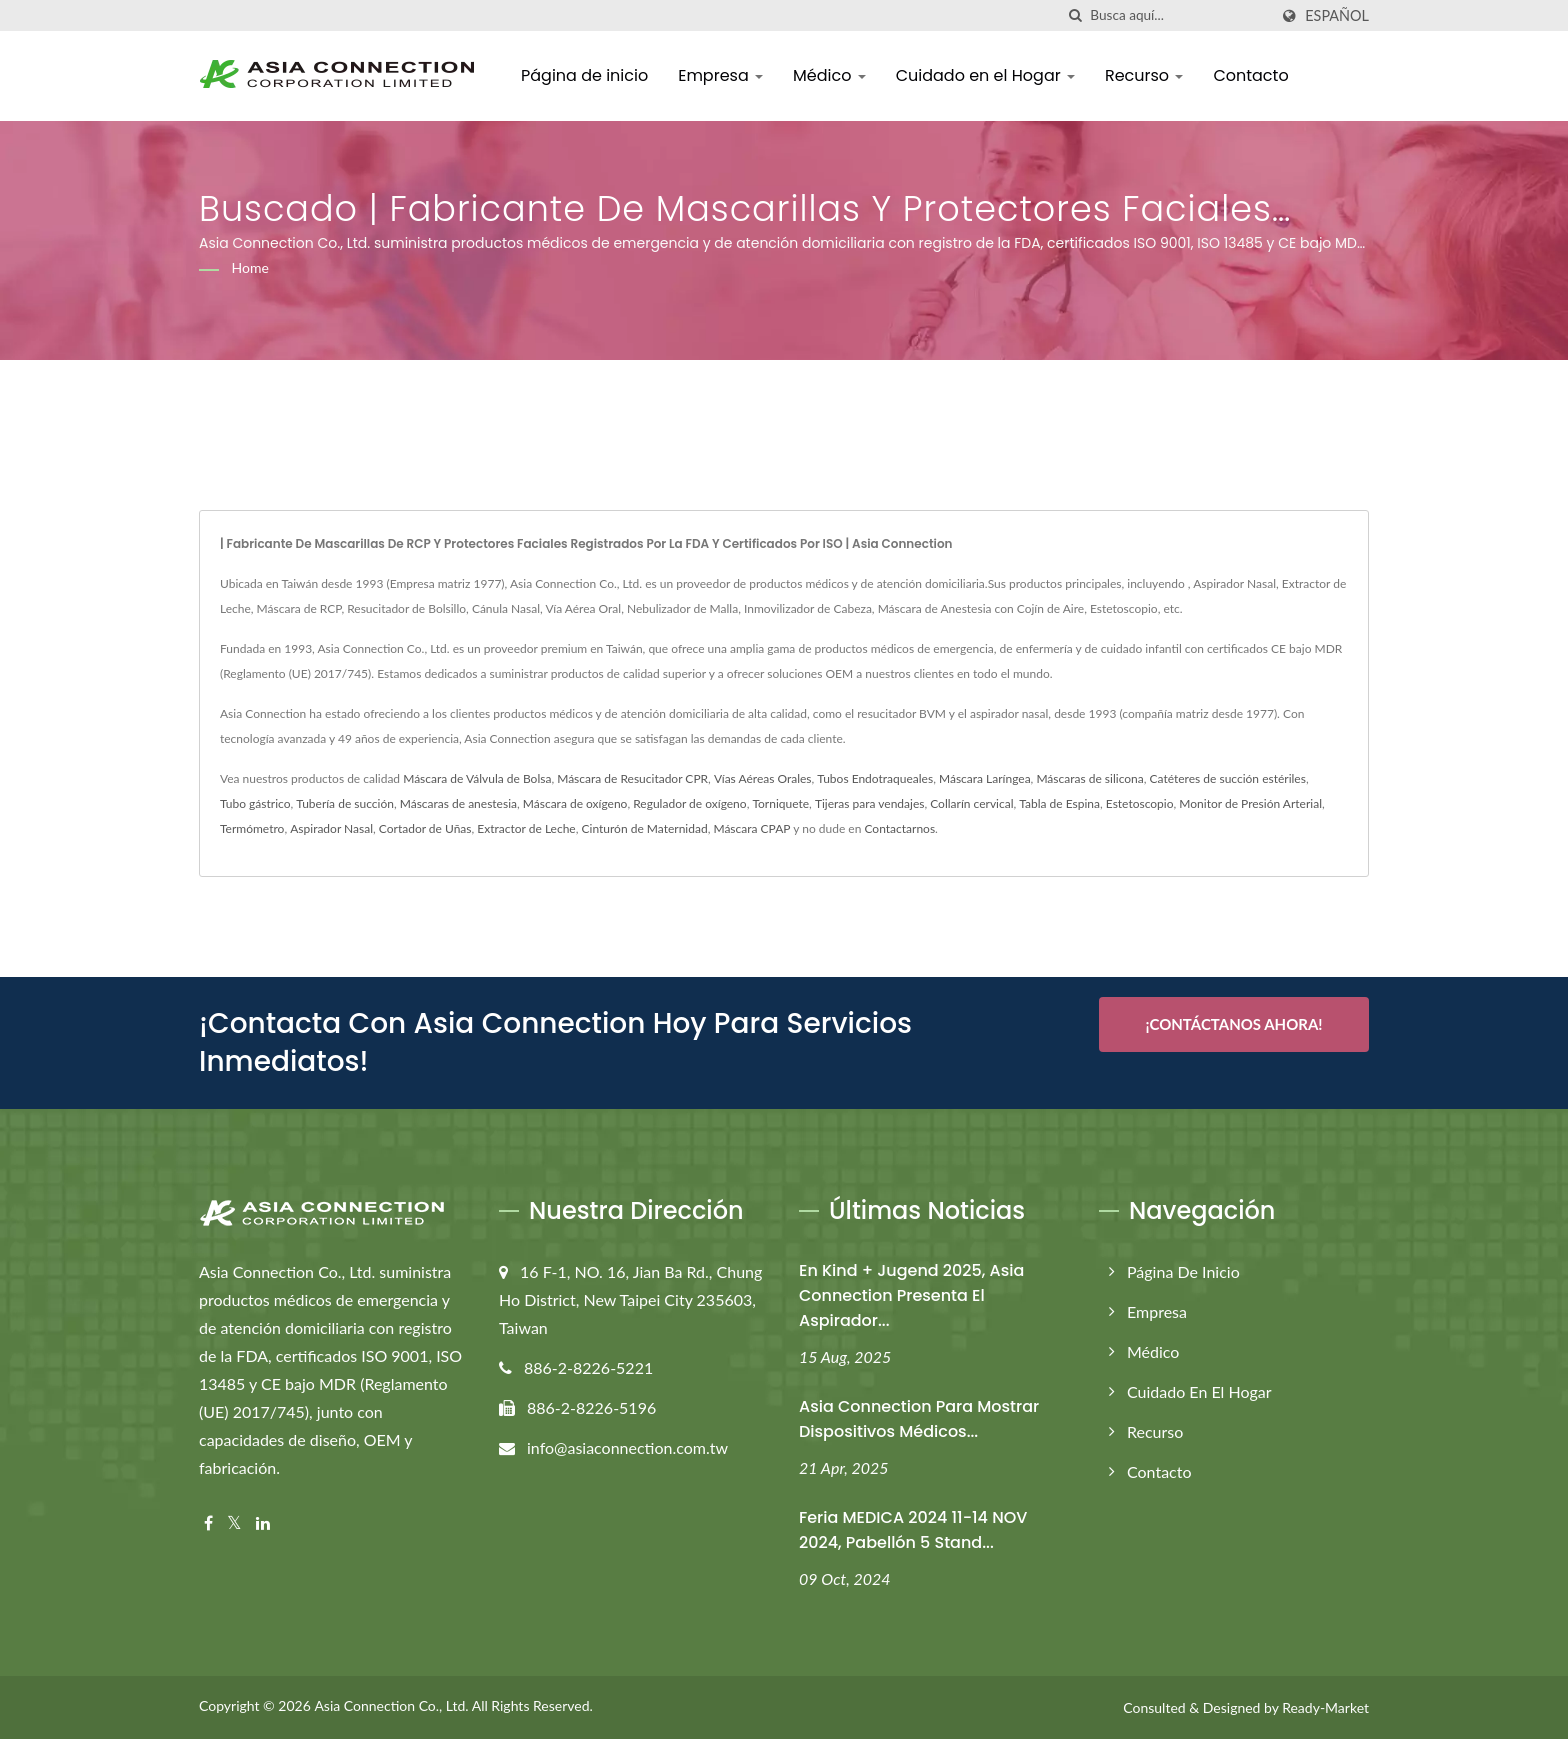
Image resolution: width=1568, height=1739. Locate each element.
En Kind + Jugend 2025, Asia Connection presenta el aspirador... (911, 1295)
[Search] (1179, 15)
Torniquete (780, 803)
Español (1337, 16)
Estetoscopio (1140, 803)
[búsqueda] (1075, 15)
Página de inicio (584, 75)
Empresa (720, 75)
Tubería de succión (345, 803)
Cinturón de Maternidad (645, 828)
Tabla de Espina (1059, 803)
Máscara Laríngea (985, 778)
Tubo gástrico (255, 803)
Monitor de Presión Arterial (1250, 803)
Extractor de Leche (526, 828)
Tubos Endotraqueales (875, 778)
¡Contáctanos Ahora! (1233, 1024)
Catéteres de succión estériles (1228, 778)
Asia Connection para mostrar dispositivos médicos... (919, 1419)
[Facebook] (208, 1523)
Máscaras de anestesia (458, 803)
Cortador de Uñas (425, 828)
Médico (829, 75)
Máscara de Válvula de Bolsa (477, 778)
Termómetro (252, 828)
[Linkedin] (263, 1523)
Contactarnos (899, 828)
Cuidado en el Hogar (985, 75)
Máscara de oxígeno (575, 803)
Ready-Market (1325, 1707)
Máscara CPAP (751, 828)
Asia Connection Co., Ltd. (391, 1705)
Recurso (1144, 75)
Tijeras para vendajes (870, 803)
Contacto (1250, 75)
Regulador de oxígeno (689, 803)
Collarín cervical (971, 803)
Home (250, 267)
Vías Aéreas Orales (763, 778)
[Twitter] (234, 1523)
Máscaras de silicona (1089, 778)
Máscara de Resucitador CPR (632, 778)
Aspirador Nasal (331, 828)
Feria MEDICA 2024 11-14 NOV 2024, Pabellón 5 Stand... (913, 1530)
